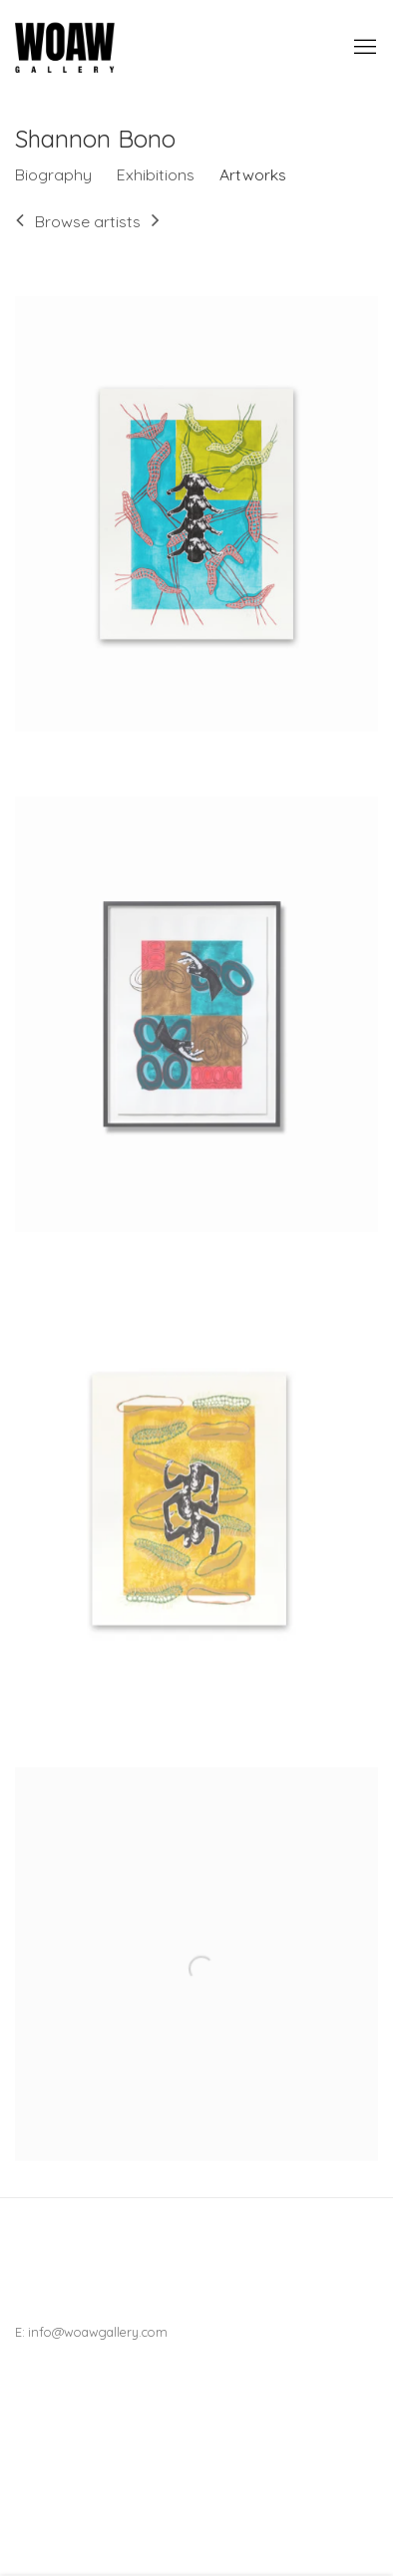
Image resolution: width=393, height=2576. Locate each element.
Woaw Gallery (65, 48)
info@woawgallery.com (98, 2332)
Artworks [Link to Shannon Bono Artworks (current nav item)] (252, 174)
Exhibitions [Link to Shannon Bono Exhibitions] (156, 174)
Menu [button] (363, 48)
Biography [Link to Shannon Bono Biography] (53, 174)
